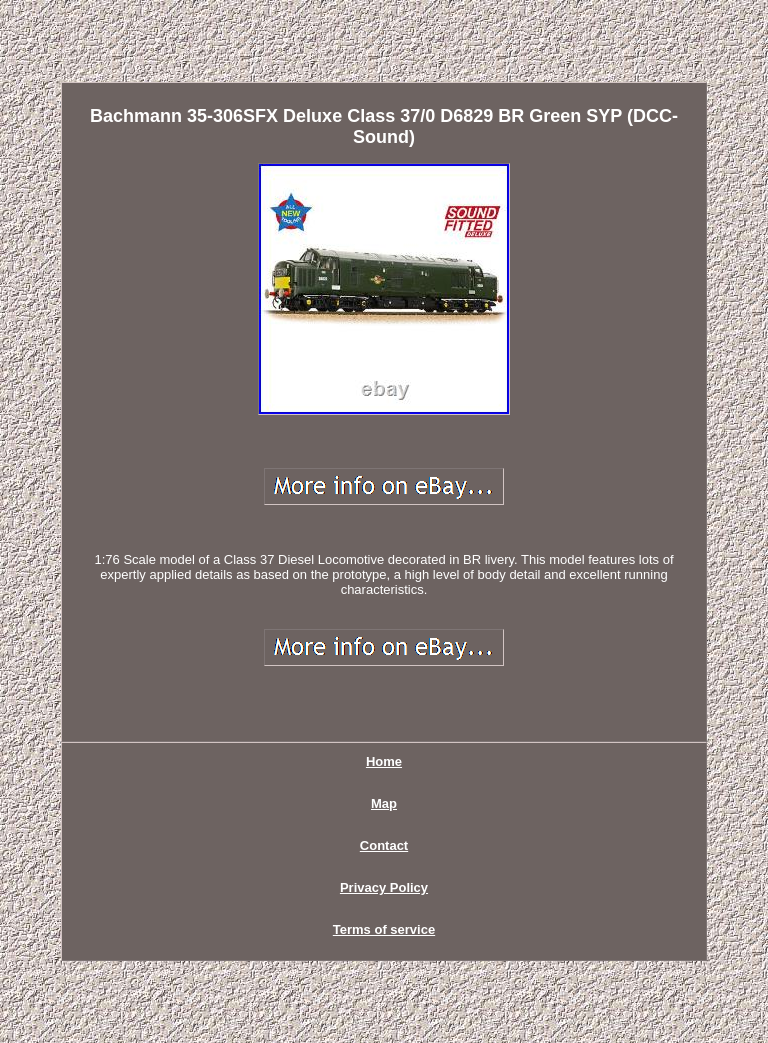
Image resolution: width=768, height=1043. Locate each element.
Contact (384, 845)
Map (384, 803)
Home (384, 761)
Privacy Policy (384, 887)
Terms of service (384, 929)
